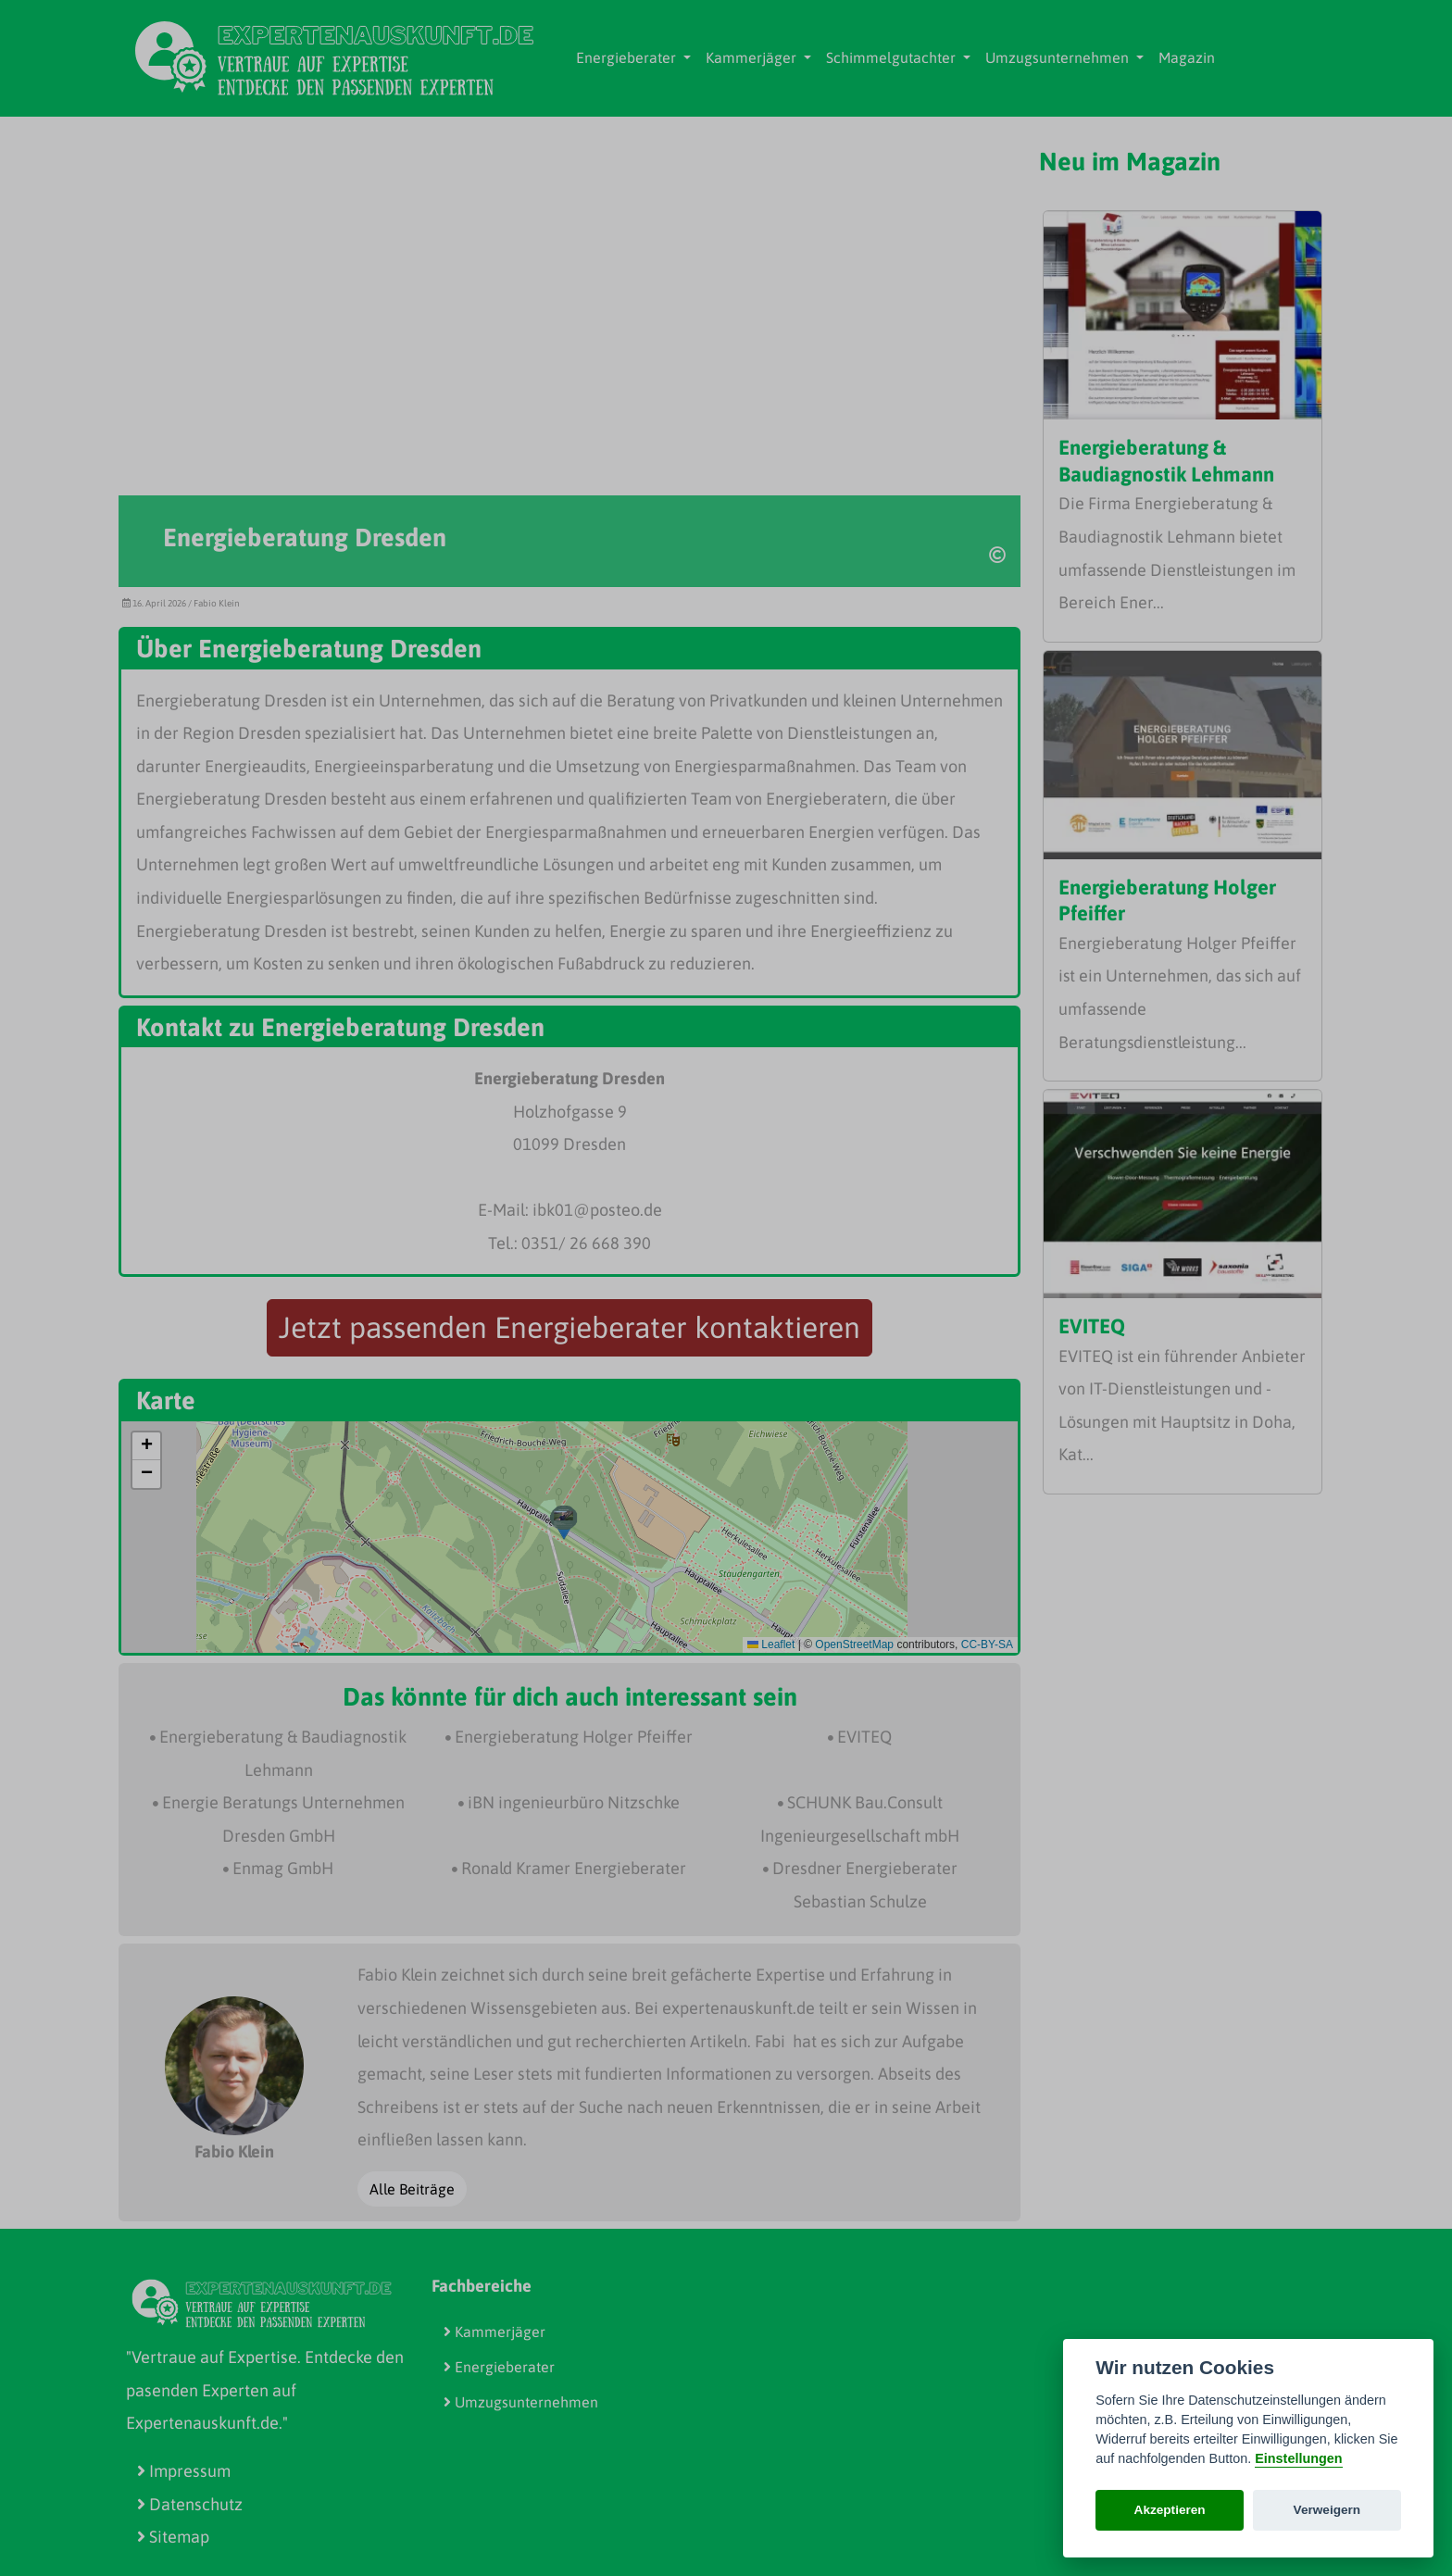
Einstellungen (1298, 2458)
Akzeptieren (1170, 2510)
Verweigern (1327, 2510)
